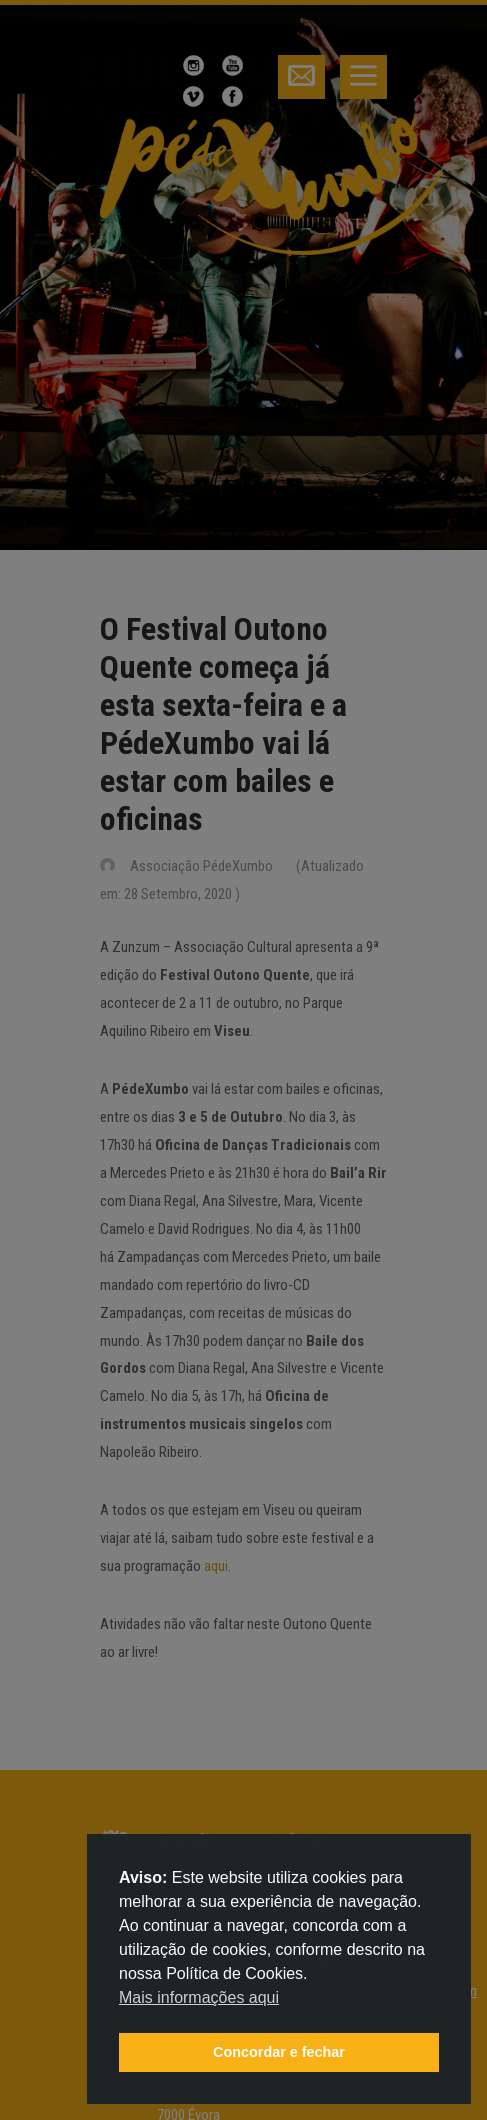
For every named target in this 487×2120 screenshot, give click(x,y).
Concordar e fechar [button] (279, 2052)
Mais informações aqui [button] (199, 1997)
